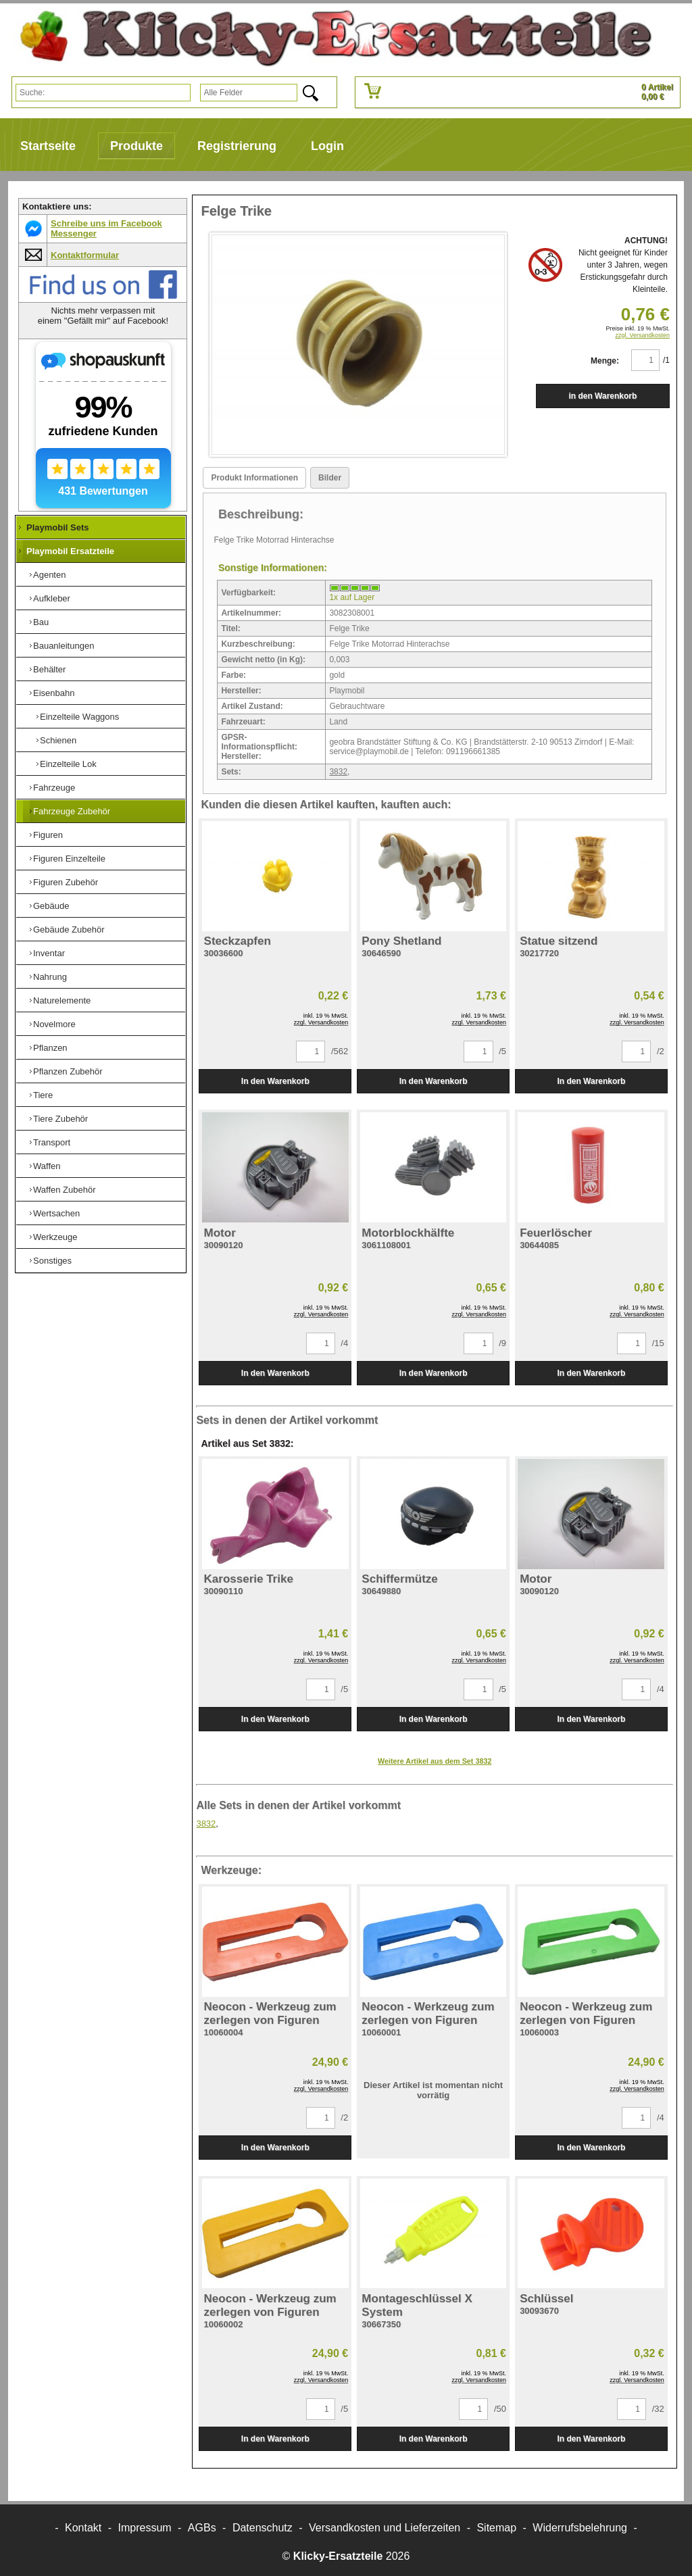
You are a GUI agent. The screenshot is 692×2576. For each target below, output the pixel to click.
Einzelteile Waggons (79, 717)
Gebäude (51, 906)
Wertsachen (56, 1213)
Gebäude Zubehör (69, 929)
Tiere (43, 1095)
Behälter (49, 669)
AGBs (202, 2527)
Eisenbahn (53, 693)
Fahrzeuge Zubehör (71, 811)
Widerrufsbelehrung (580, 2527)
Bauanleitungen (63, 646)
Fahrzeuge (54, 788)
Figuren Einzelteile (69, 858)
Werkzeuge (55, 1237)
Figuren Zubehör (65, 882)
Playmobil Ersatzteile (70, 551)
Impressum (145, 2527)
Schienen (58, 740)
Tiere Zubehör (60, 1119)
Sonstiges (52, 1261)
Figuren (48, 835)
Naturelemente (62, 1000)
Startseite (48, 146)
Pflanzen (50, 1048)
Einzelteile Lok (68, 764)
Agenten (49, 575)
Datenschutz (262, 2527)
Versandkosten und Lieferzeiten (384, 2527)
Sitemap (496, 2527)
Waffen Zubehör (64, 1190)
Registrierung (236, 146)
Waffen (46, 1166)
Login (327, 146)
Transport (51, 1142)
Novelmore (54, 1024)
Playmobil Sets (57, 527)
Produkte (136, 146)
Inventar (49, 953)
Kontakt (83, 2527)
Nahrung (50, 977)
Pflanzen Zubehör (68, 1071)
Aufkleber (51, 598)
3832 (338, 771)
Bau (41, 622)
